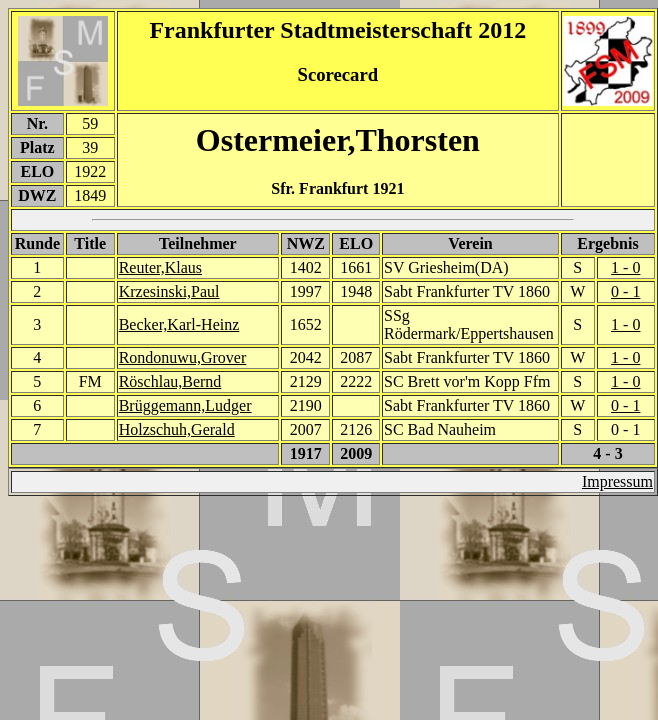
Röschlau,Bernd (170, 381)
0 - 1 (625, 291)
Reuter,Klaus (160, 267)
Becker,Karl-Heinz (179, 324)
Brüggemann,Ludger (185, 405)
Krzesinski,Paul (169, 291)
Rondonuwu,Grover (183, 357)
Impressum (617, 481)
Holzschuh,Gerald (177, 429)
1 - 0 (625, 267)
